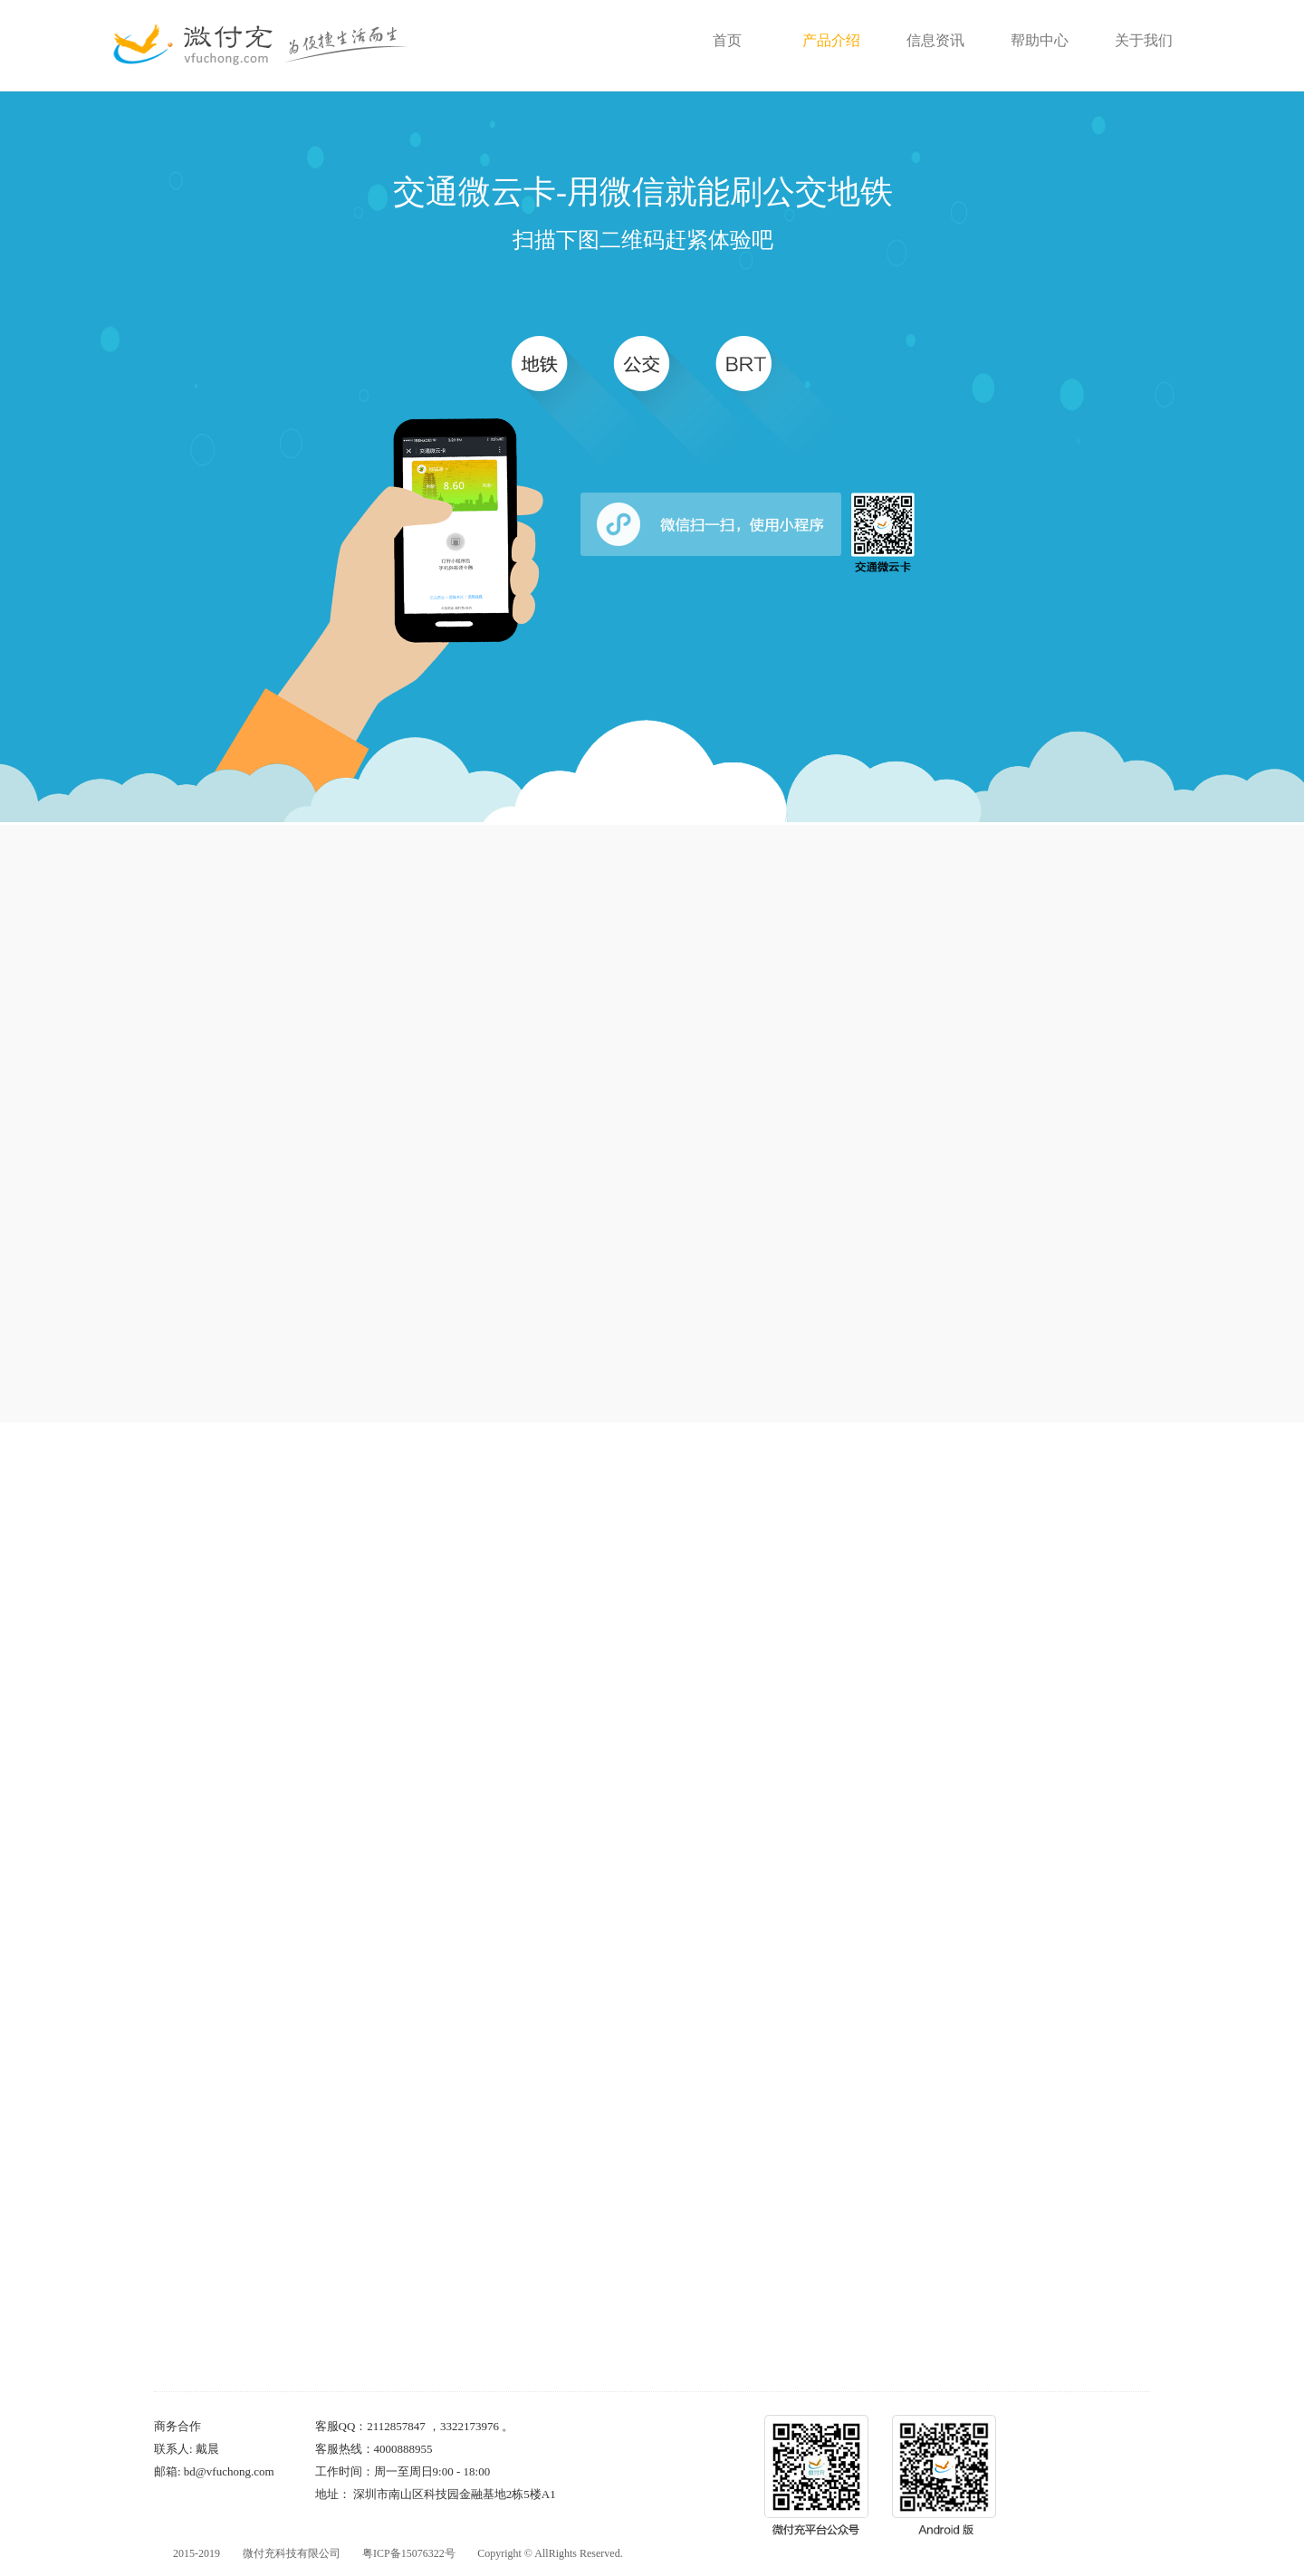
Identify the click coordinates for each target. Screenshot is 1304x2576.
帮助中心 (1040, 40)
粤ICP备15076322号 (408, 2553)
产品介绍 (831, 40)
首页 (727, 40)
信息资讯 (935, 40)
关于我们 (1144, 40)
